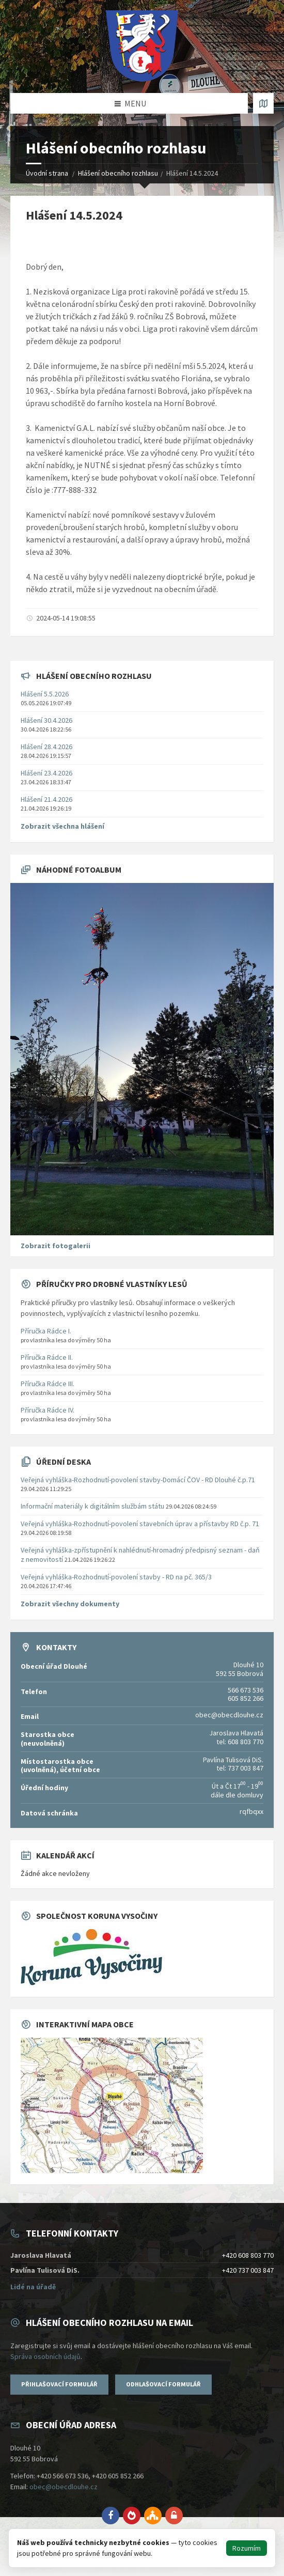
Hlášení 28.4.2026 (46, 746)
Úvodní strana (47, 173)
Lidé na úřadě (33, 2286)
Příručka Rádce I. (46, 1331)
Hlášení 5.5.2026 (45, 694)
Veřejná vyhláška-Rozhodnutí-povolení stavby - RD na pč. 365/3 (116, 1576)
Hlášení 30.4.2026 (46, 720)
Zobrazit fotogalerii (55, 1245)
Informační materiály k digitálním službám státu (92, 1506)
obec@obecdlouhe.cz (63, 2486)
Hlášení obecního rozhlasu (118, 173)
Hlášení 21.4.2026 (46, 799)
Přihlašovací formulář (59, 2384)
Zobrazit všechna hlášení (62, 826)
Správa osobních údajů (45, 2356)
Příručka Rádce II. (47, 1357)
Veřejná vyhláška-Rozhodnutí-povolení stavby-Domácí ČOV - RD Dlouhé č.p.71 (138, 1479)
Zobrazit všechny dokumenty (70, 1603)
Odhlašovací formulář (163, 2384)
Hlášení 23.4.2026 (46, 773)
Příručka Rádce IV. (47, 1410)
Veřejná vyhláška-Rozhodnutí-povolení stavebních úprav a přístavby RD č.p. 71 (140, 1523)
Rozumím (246, 2548)
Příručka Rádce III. (47, 1383)
